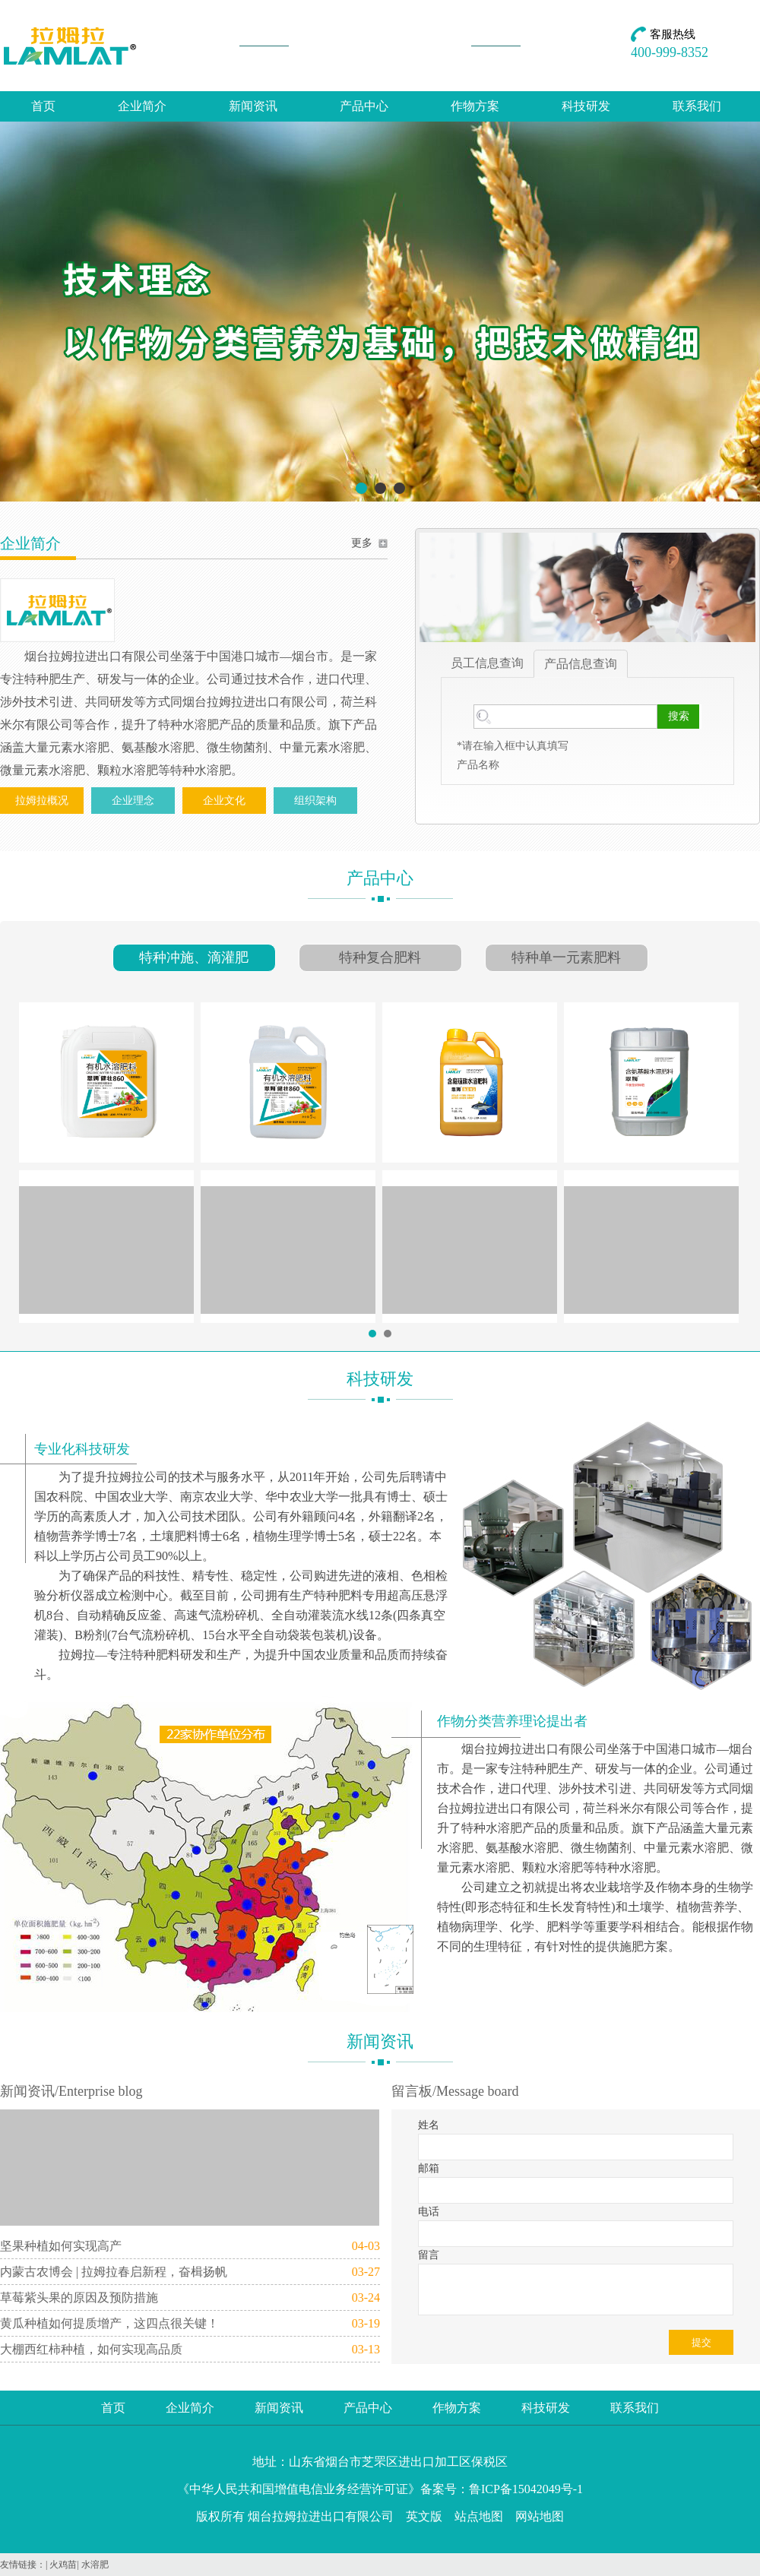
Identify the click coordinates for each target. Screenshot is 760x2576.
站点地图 (478, 2516)
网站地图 (539, 2516)
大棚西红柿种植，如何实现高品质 (91, 2349)
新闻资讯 (253, 106)
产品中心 (364, 106)
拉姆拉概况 (41, 800)
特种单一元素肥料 (566, 957)
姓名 (428, 2125)
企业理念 (133, 800)
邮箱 (428, 2168)
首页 (43, 106)
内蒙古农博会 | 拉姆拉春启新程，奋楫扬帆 (113, 2271)
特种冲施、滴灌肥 (194, 957)
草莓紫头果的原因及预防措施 (79, 2297)
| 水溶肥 (92, 2564)
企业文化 (224, 800)
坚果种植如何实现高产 (61, 2245)
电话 (428, 2211)
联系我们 (697, 106)
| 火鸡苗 (61, 2564)
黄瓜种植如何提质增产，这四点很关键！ (109, 2323)
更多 (361, 543)
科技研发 (586, 106)
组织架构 (315, 800)
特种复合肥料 (380, 957)
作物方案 (475, 106)
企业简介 (142, 106)
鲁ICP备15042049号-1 (526, 2489)
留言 (428, 2255)
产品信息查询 (580, 663)
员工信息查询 (487, 663)
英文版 (424, 2516)
